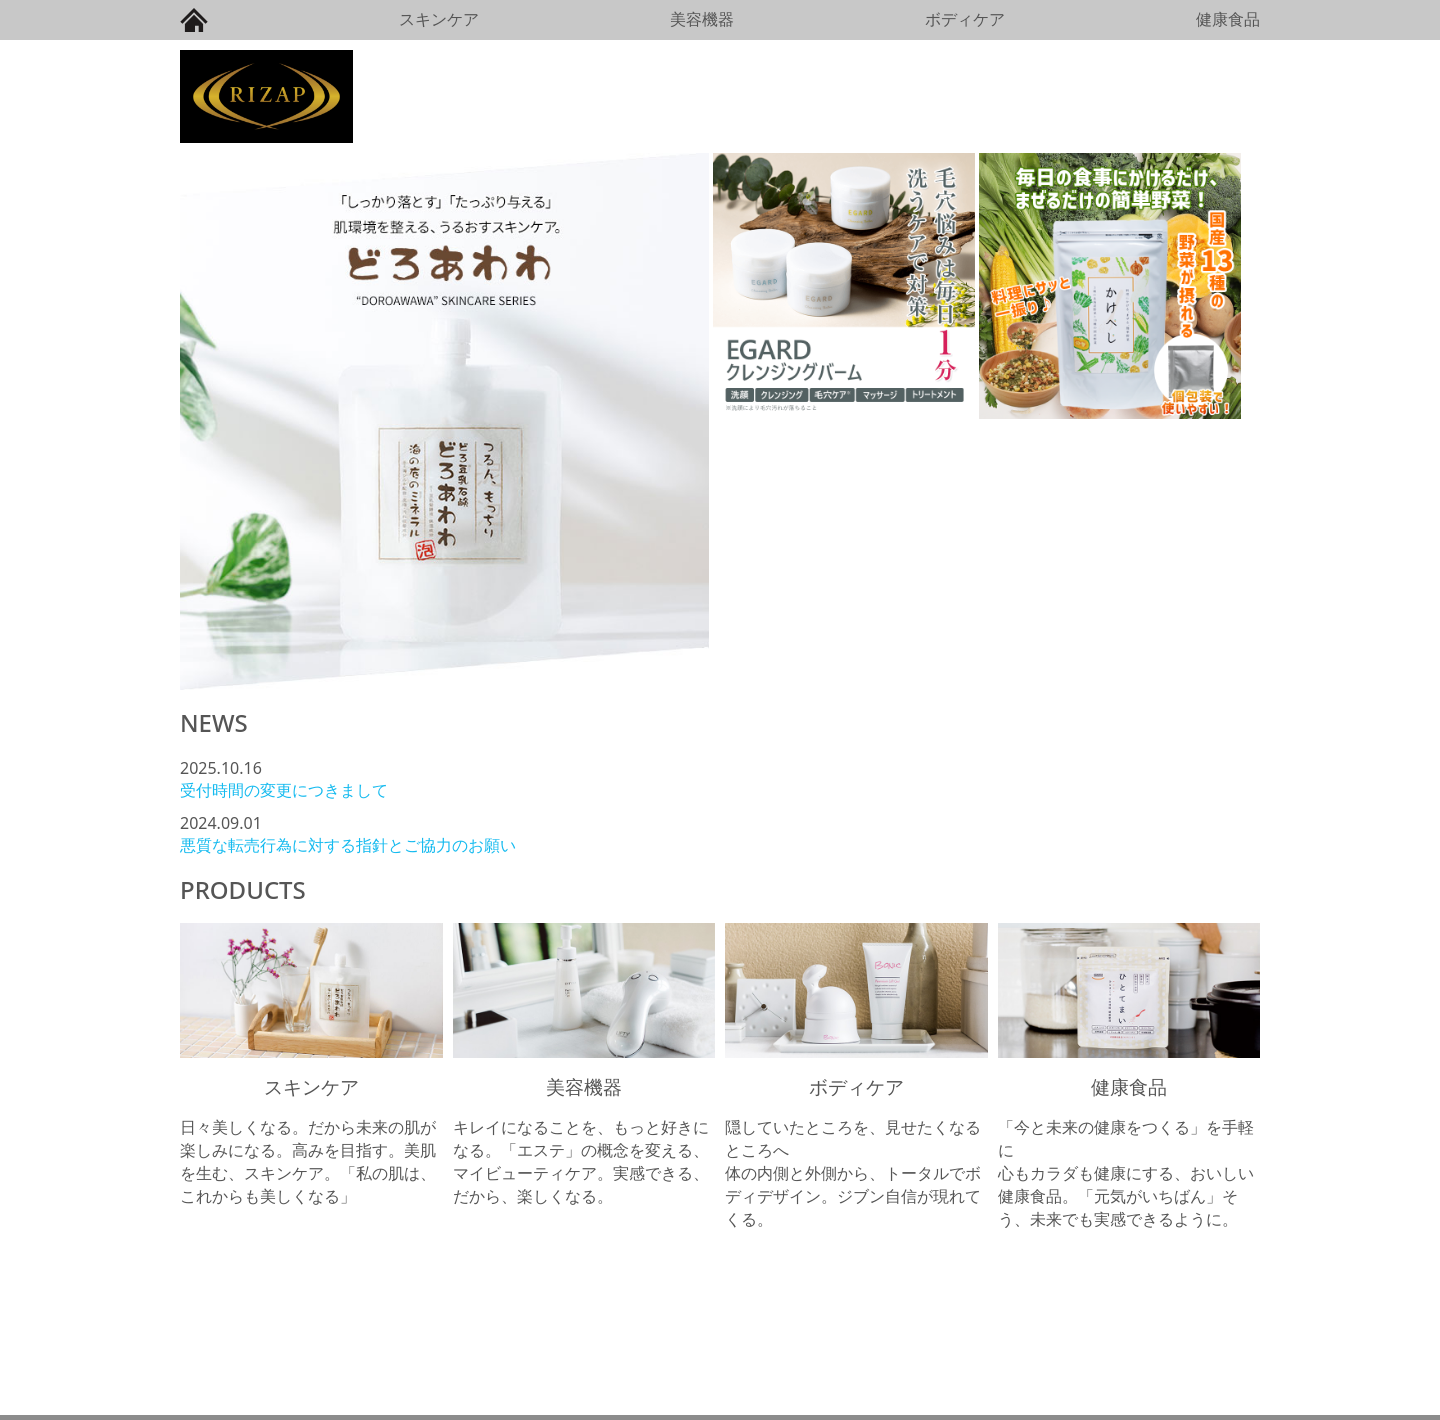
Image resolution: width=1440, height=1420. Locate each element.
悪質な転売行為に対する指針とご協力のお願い (348, 845)
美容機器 (702, 19)
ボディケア (965, 19)
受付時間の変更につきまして (284, 790)
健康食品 (1228, 19)
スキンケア (439, 19)
